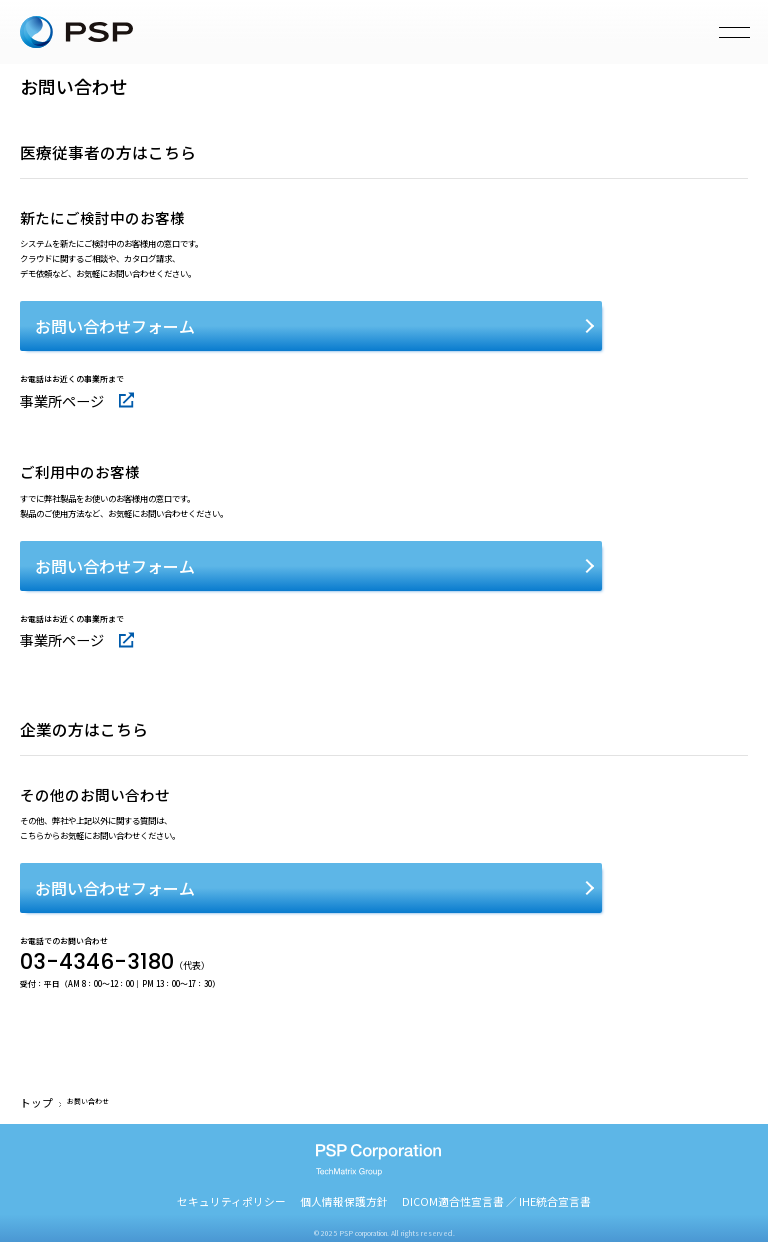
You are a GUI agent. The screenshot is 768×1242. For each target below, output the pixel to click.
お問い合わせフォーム (115, 326)
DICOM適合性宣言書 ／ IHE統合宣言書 (461, 1168)
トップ (30, 1072)
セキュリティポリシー (281, 1168)
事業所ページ (47, 395)
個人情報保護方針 (358, 1168)
